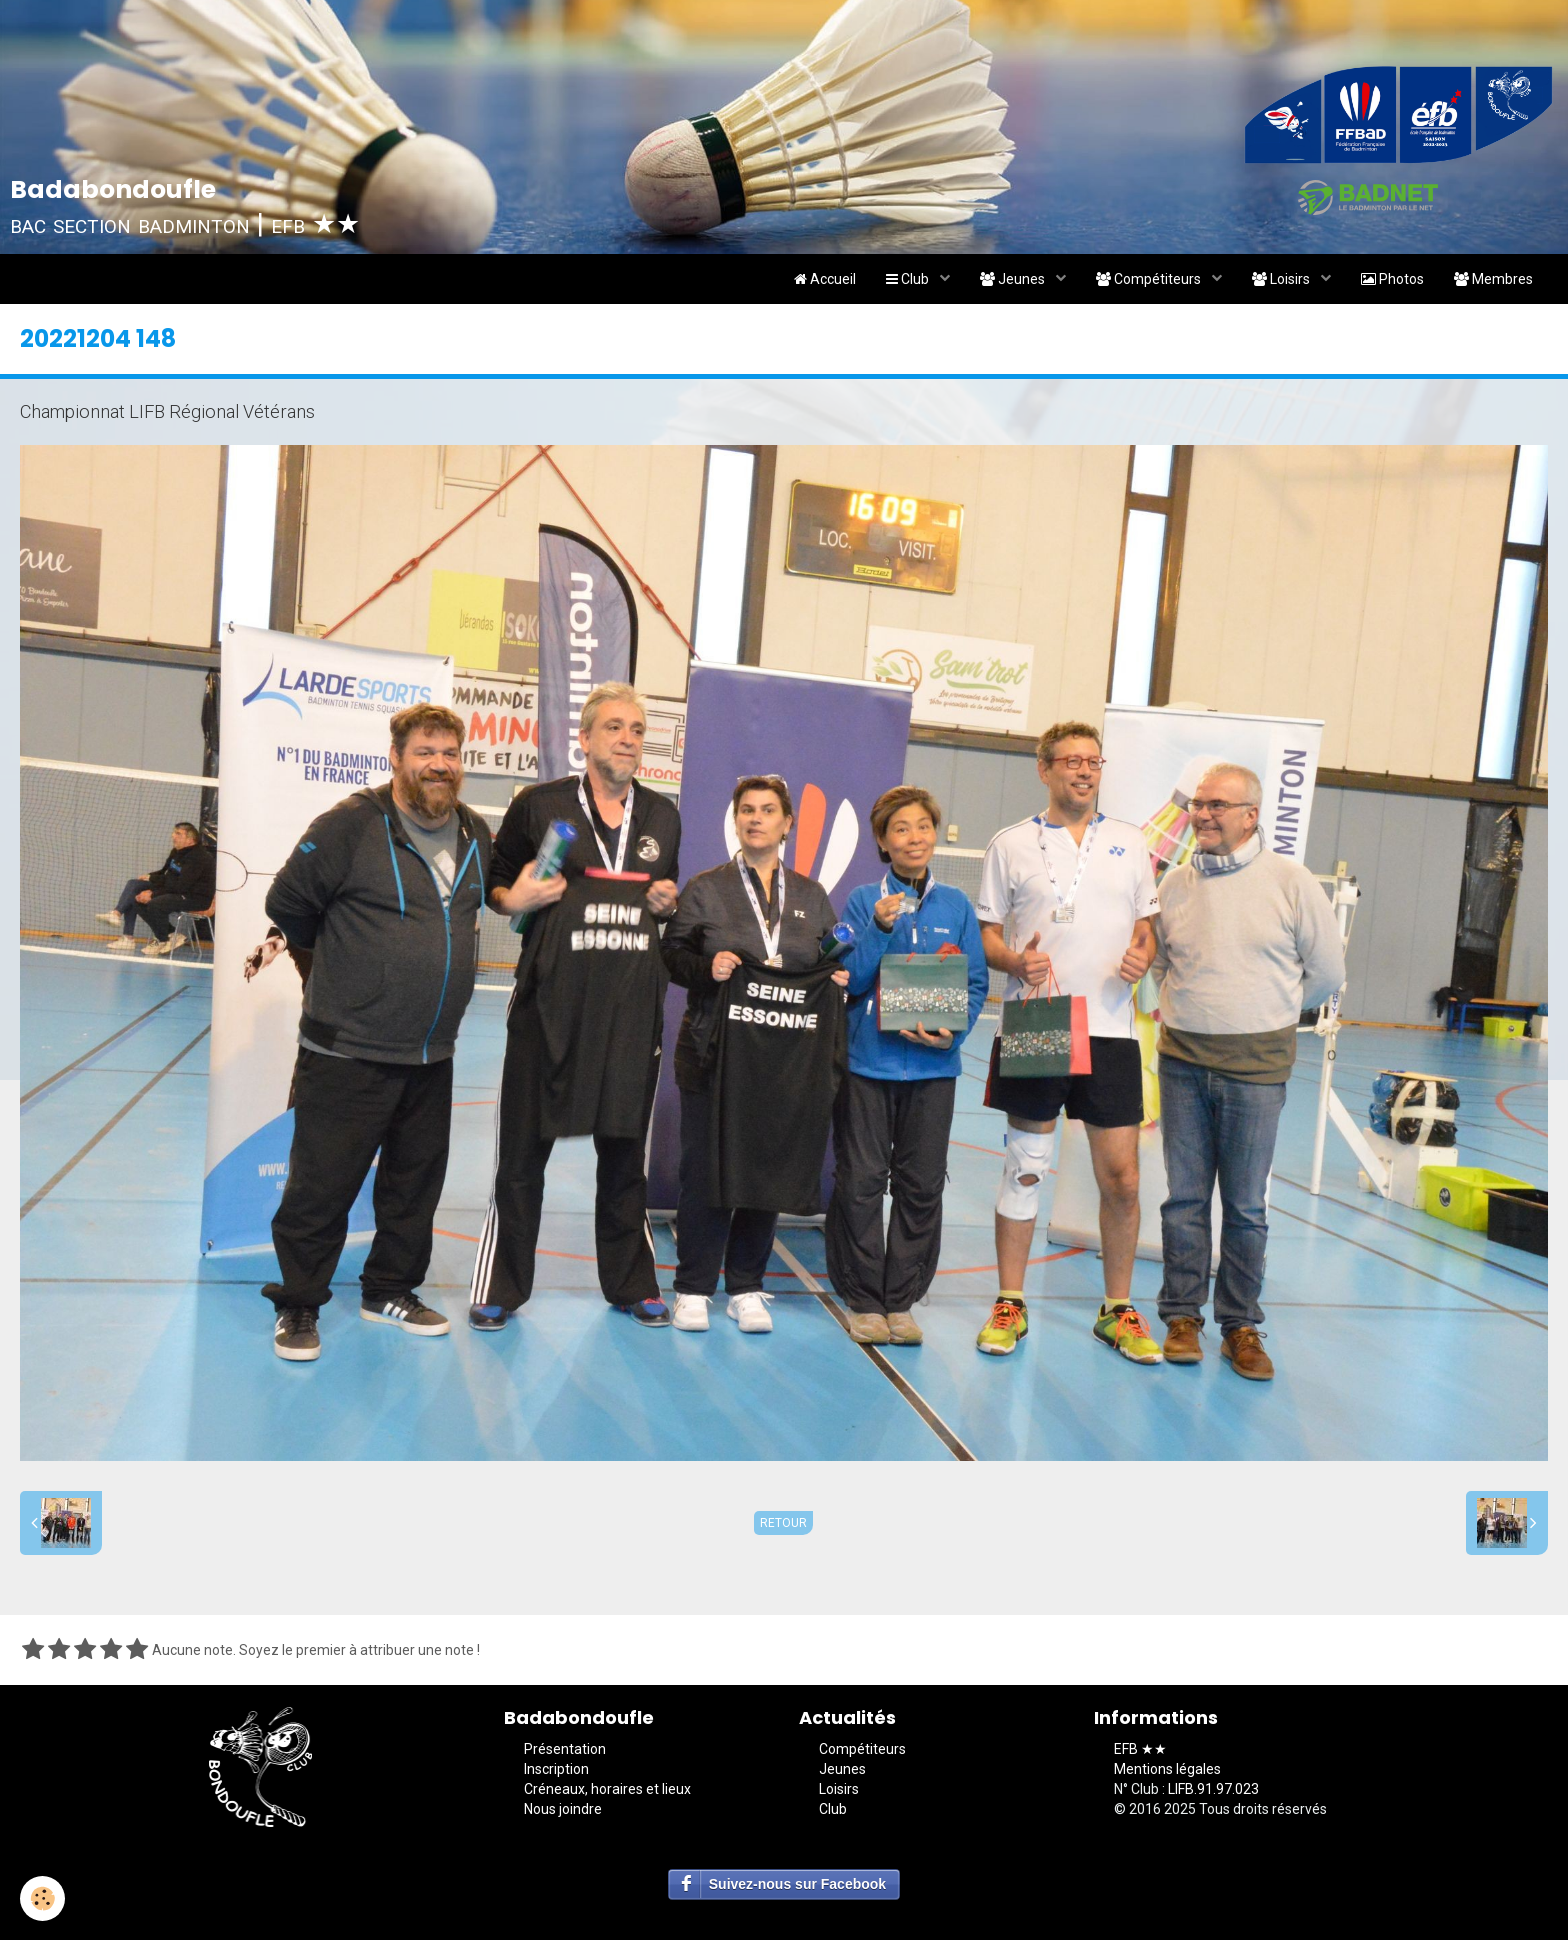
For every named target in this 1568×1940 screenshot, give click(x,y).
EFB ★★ (1140, 1749)
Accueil (825, 279)
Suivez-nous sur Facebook (797, 1884)
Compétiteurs (1150, 279)
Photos (1392, 279)
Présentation (565, 1749)
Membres (1493, 279)
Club (909, 279)
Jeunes (1014, 279)
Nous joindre (563, 1809)
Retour (783, 1523)
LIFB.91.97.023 (1213, 1789)
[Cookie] (42, 1898)
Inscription (556, 1769)
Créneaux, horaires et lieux (607, 1789)
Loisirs (1282, 279)
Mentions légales (1167, 1769)
